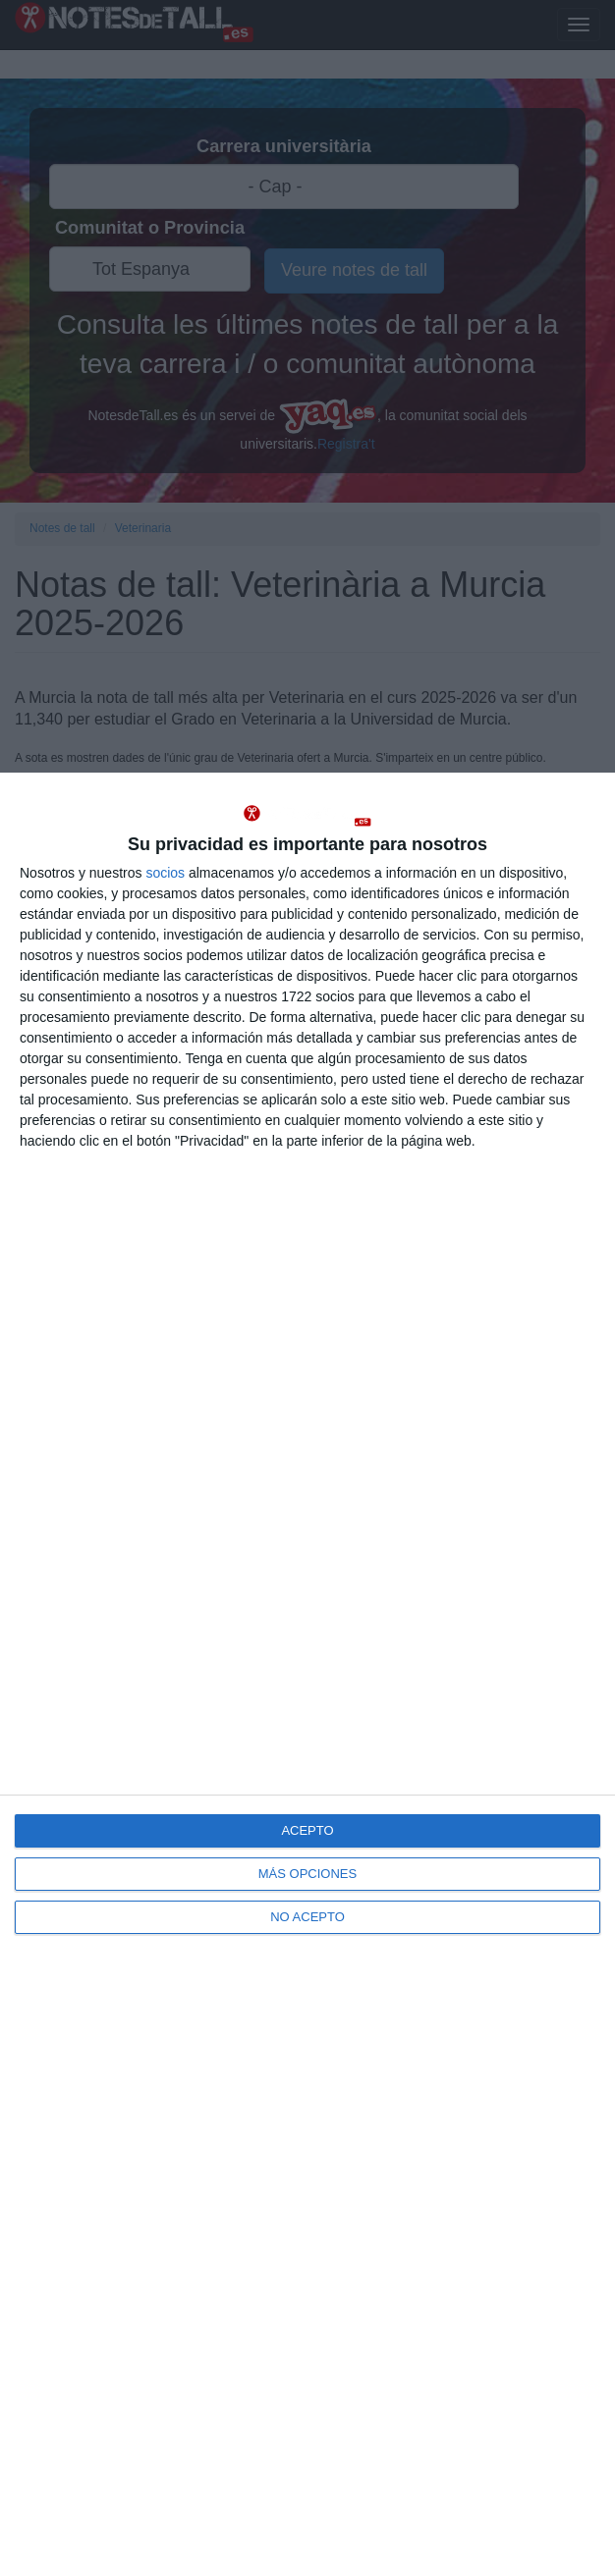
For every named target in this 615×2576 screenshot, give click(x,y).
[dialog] (307, 1674)
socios (165, 873)
